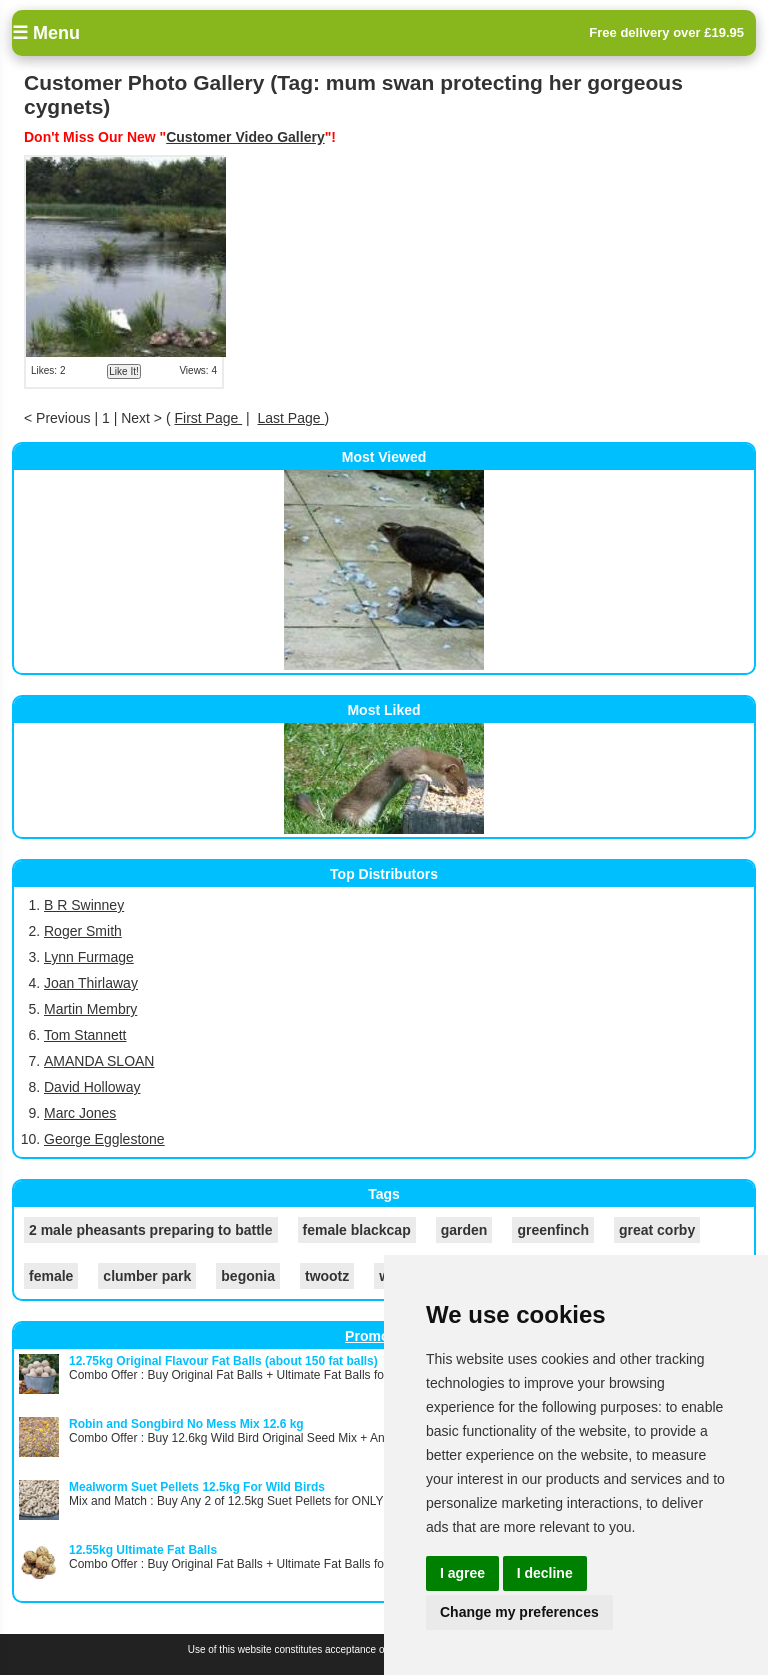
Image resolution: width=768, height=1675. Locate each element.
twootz (327, 1276)
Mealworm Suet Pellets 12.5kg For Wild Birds (197, 1487)
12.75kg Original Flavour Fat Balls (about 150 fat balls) (223, 1361)
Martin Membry (90, 1009)
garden (464, 1230)
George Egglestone (104, 1139)
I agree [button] (462, 1573)
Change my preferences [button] (519, 1612)
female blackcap (357, 1230)
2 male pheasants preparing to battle (151, 1230)
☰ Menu (46, 33)
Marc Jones (80, 1113)
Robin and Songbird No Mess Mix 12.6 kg (186, 1424)
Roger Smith (83, 931)
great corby (657, 1230)
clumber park (147, 1276)
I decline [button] (545, 1573)
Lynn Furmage (89, 957)
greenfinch (553, 1230)
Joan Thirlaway (91, 983)
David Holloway (92, 1087)
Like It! (123, 371)
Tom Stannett (85, 1035)
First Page (208, 418)
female (51, 1276)
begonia (248, 1276)
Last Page (291, 418)
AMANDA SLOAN (99, 1061)
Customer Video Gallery (245, 137)
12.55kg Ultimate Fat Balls (143, 1550)
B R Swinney (84, 905)
